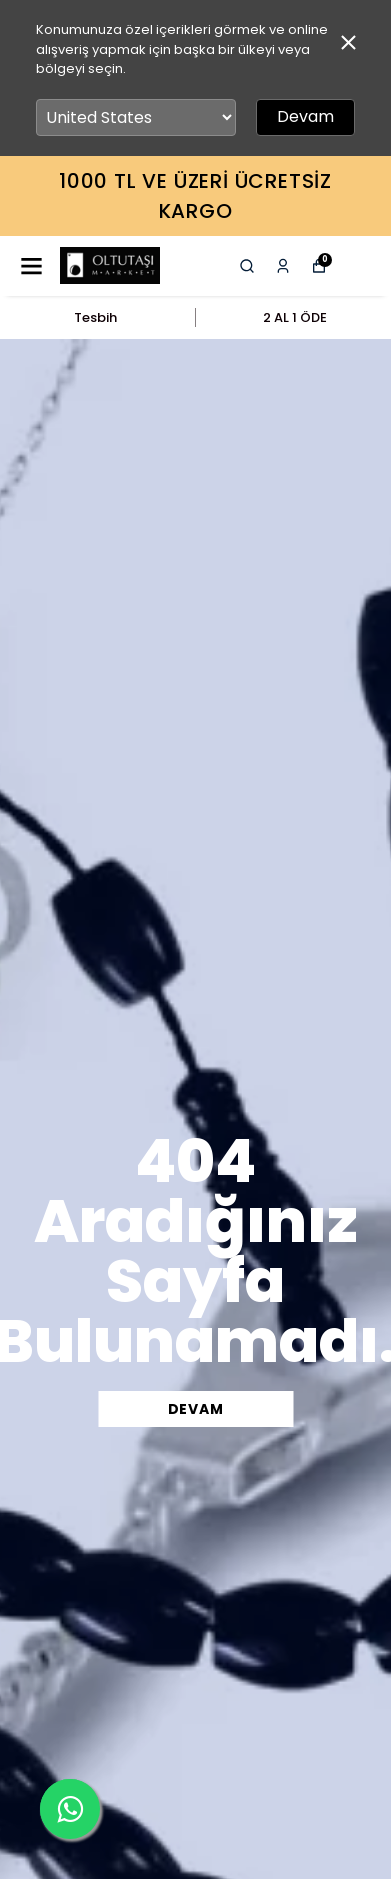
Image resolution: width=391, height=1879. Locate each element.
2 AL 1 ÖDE (295, 317)
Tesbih (95, 317)
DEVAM (196, 1409)
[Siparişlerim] (283, 266)
